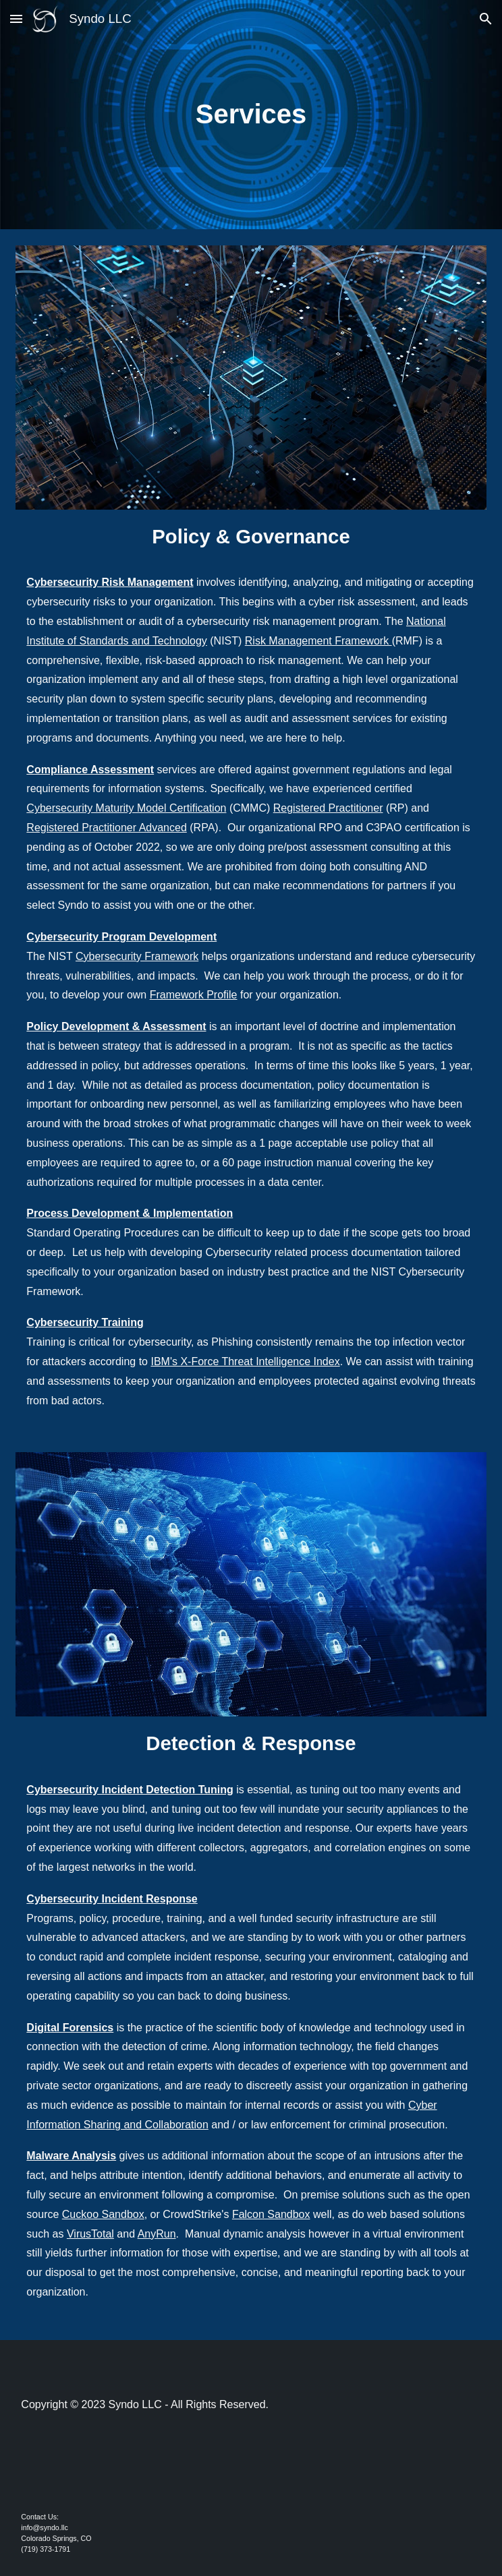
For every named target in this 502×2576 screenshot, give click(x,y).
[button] (16, 18)
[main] (251, 114)
